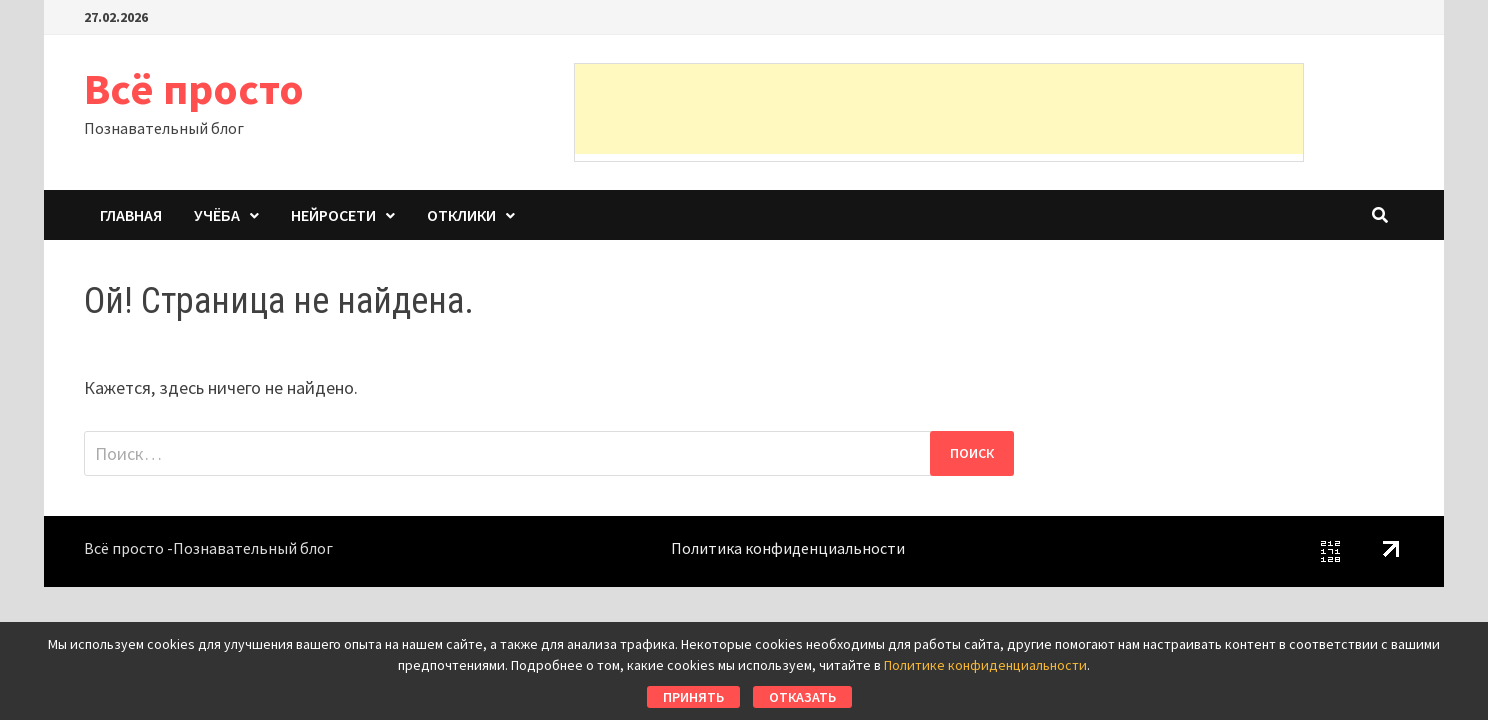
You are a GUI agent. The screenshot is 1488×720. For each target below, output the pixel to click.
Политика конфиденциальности (788, 548)
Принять (693, 697)
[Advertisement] (939, 109)
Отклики (461, 215)
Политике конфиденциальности (985, 665)
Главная (131, 215)
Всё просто (194, 88)
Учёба (217, 215)
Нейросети (333, 215)
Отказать (802, 697)
